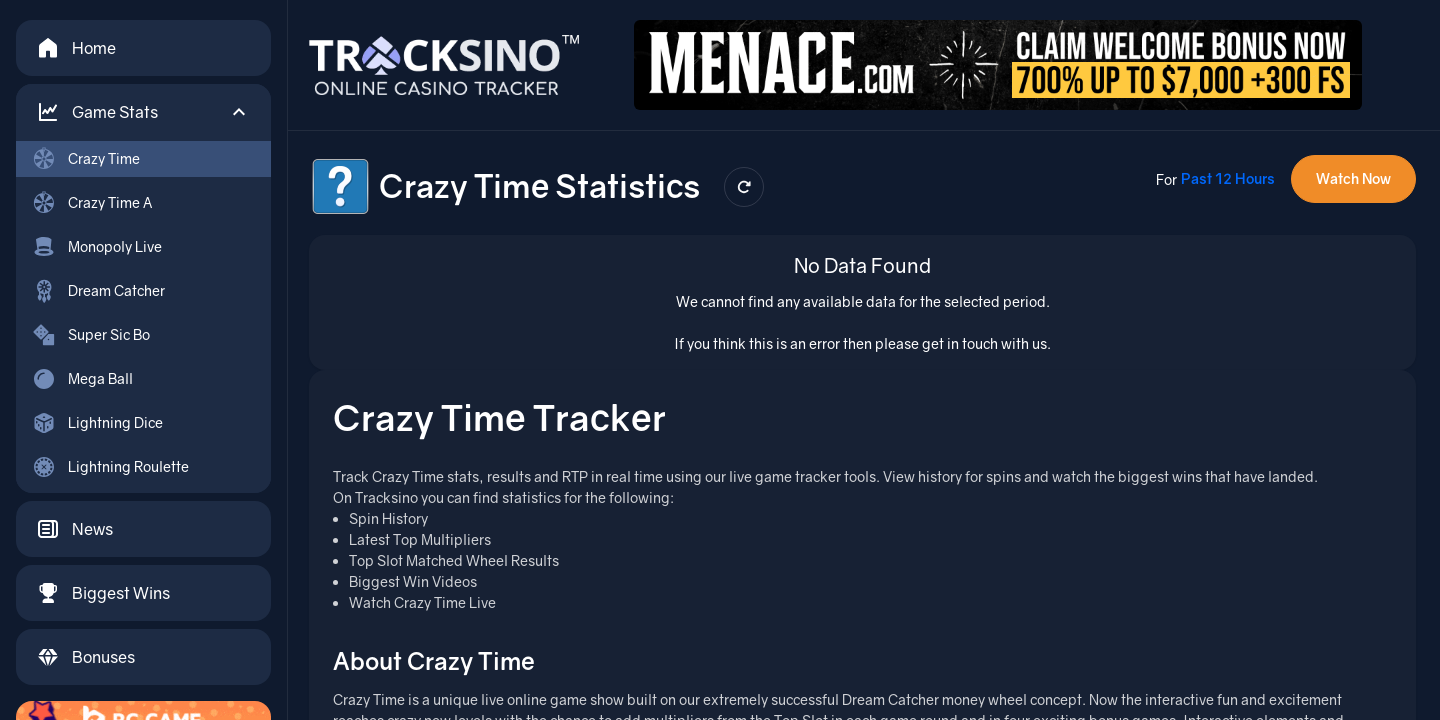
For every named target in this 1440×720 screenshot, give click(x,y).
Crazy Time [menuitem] (86, 159)
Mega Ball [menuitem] (82, 379)
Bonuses (85, 657)
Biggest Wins (103, 593)
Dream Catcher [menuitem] (98, 291)
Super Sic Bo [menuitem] (91, 335)
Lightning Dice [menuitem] (97, 423)
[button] (143, 112)
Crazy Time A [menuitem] (92, 203)
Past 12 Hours (1228, 178)
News (74, 529)
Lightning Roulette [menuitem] (110, 467)
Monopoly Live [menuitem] (97, 247)
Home (76, 48)
